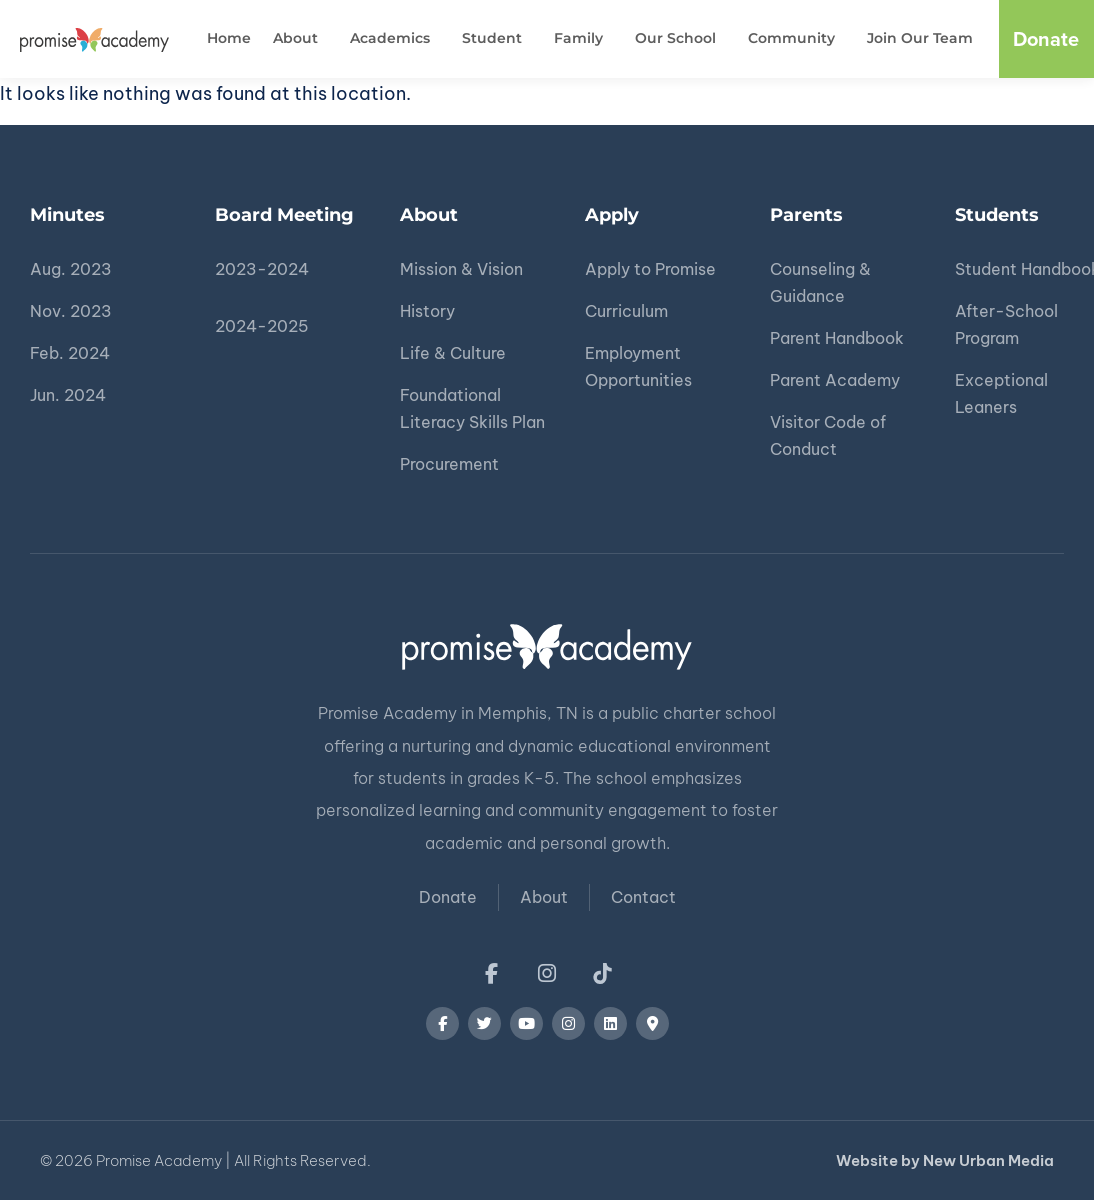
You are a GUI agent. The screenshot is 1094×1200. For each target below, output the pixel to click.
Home (229, 38)
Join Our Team (920, 38)
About (300, 39)
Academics (395, 39)
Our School (680, 39)
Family (583, 39)
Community (796, 39)
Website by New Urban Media (945, 1160)
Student (497, 39)
